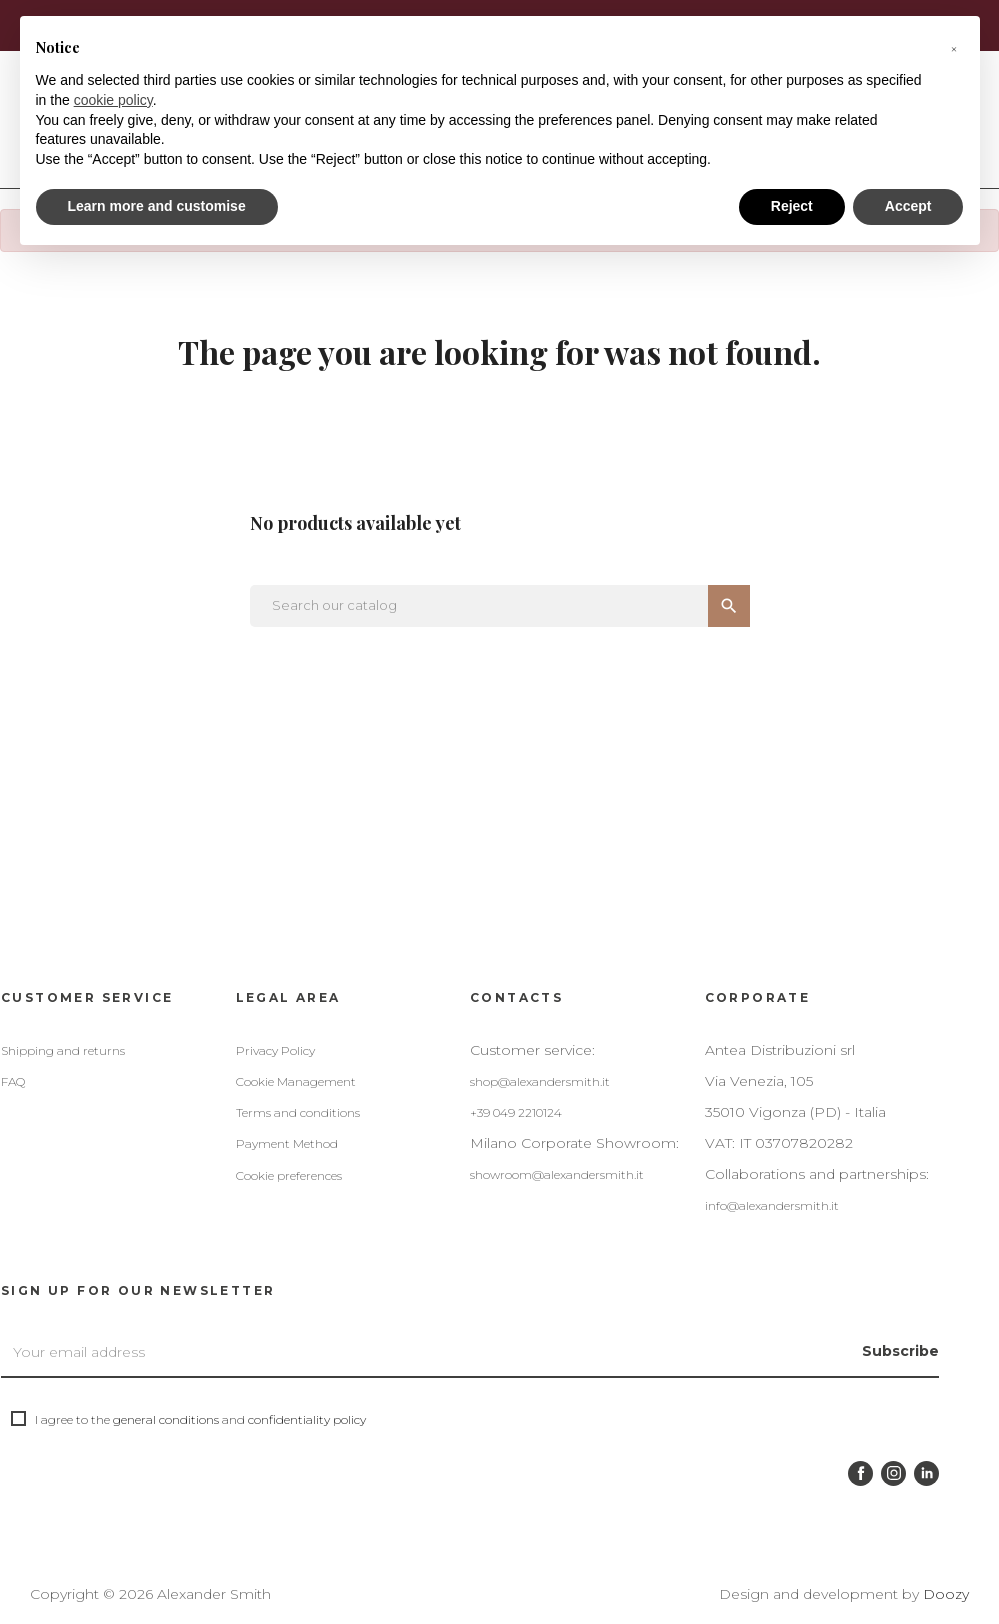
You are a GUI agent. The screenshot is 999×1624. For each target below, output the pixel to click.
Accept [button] (908, 206)
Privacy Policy (275, 1050)
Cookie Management (296, 1081)
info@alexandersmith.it (772, 1205)
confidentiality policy (307, 1419)
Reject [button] (792, 206)
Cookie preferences (289, 1175)
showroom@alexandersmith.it (557, 1174)
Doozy (946, 1594)
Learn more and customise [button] (157, 206)
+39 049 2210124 (516, 1112)
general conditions (166, 1419)
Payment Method (287, 1143)
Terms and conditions (298, 1112)
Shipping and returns (63, 1050)
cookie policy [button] (113, 100)
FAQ (13, 1081)
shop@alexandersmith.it (540, 1081)
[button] (954, 48)
